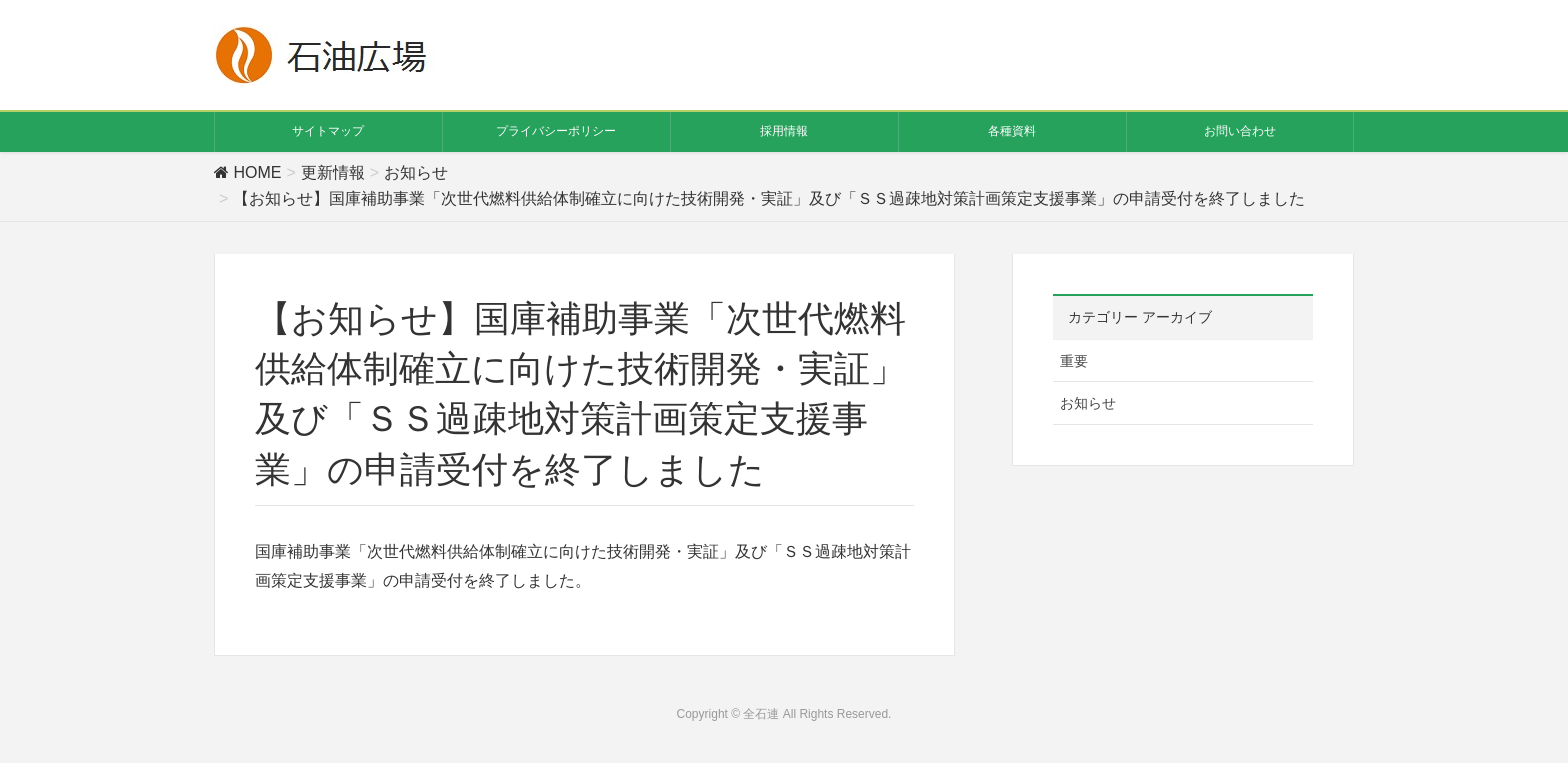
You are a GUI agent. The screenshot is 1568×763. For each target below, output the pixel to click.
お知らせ (1088, 403)
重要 (1074, 361)
